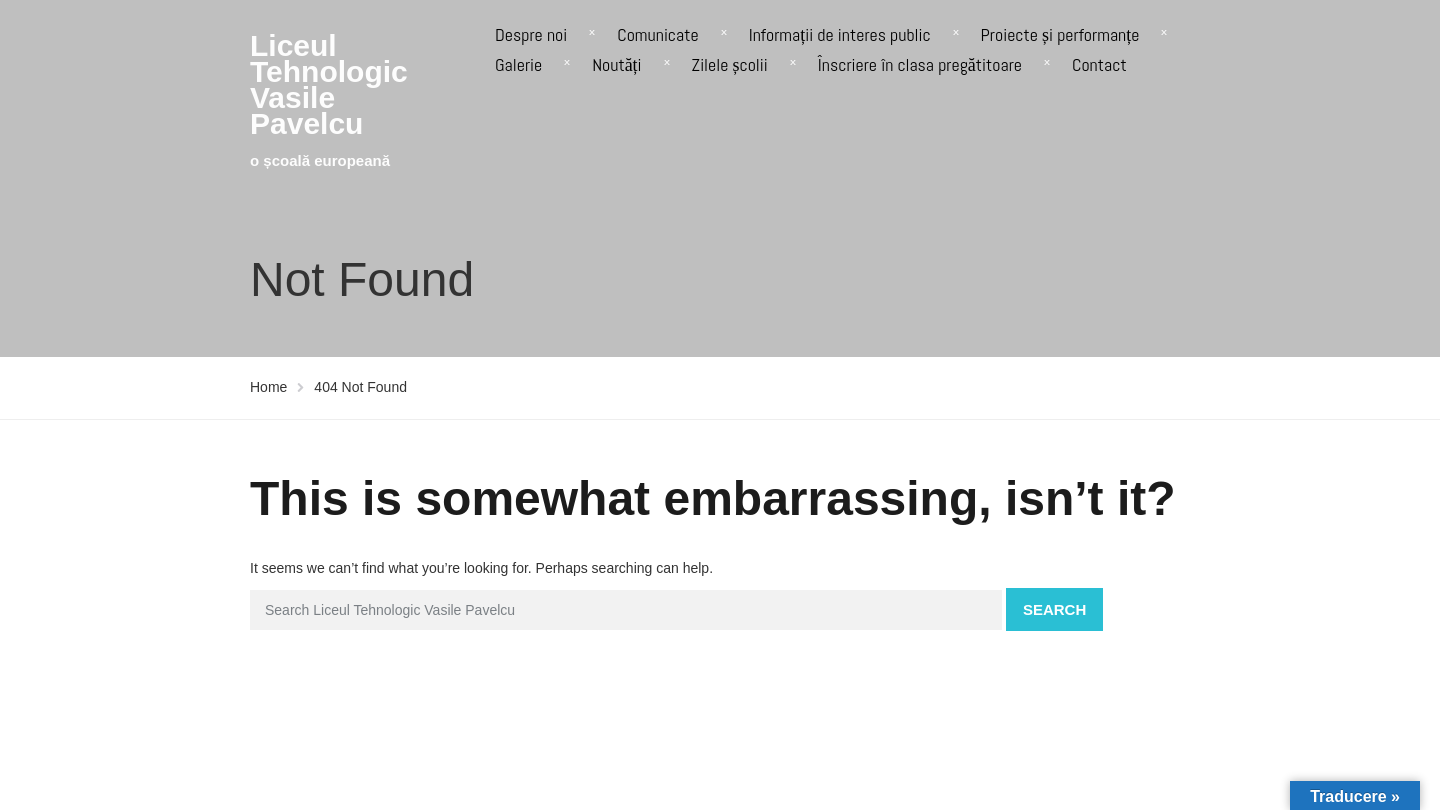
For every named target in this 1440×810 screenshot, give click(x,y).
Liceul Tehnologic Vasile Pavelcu (329, 84)
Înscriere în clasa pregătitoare (920, 64)
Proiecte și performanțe (1060, 34)
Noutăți (616, 64)
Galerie (518, 64)
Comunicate (657, 34)
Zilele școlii (730, 64)
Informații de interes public (840, 34)
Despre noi (531, 34)
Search (1054, 609)
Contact (1099, 64)
